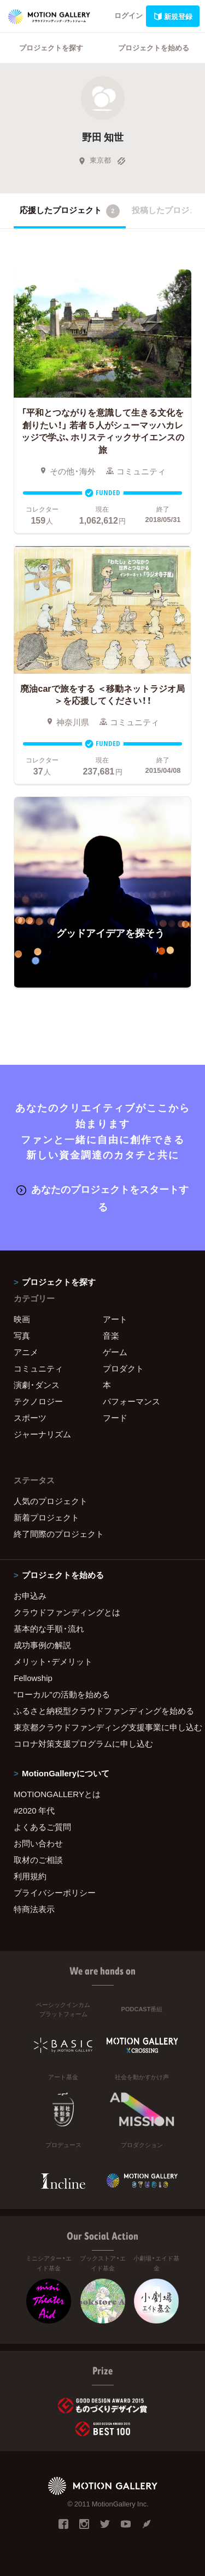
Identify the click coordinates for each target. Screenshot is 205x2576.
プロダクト (123, 1368)
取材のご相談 (38, 1860)
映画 (22, 1319)
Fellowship (33, 1678)
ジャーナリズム (42, 1434)
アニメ (26, 1352)
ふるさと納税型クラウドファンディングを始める (102, 1711)
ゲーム (115, 1352)
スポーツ (30, 1418)
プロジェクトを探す (51, 47)
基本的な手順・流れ (49, 1628)
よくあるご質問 (42, 1827)
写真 (22, 1335)
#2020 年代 (34, 1810)
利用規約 (30, 1876)
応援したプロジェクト (70, 211)
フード (115, 1418)
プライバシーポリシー (55, 1892)
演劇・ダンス (37, 1385)
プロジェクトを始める (153, 47)
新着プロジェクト (46, 1517)
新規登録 (172, 16)
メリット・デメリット (53, 1661)
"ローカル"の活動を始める (62, 1694)
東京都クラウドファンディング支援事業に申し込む (102, 1727)
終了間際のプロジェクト (59, 1534)
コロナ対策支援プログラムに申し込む (83, 1743)
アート (115, 1319)
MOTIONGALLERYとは (57, 1794)
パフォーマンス (131, 1401)
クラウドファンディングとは (67, 1612)
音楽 (111, 1335)
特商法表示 (34, 1909)
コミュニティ (38, 1368)
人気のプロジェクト (50, 1501)
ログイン (128, 15)
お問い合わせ (38, 1843)
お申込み (30, 1596)
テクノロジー (38, 1401)
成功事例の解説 (42, 1645)
